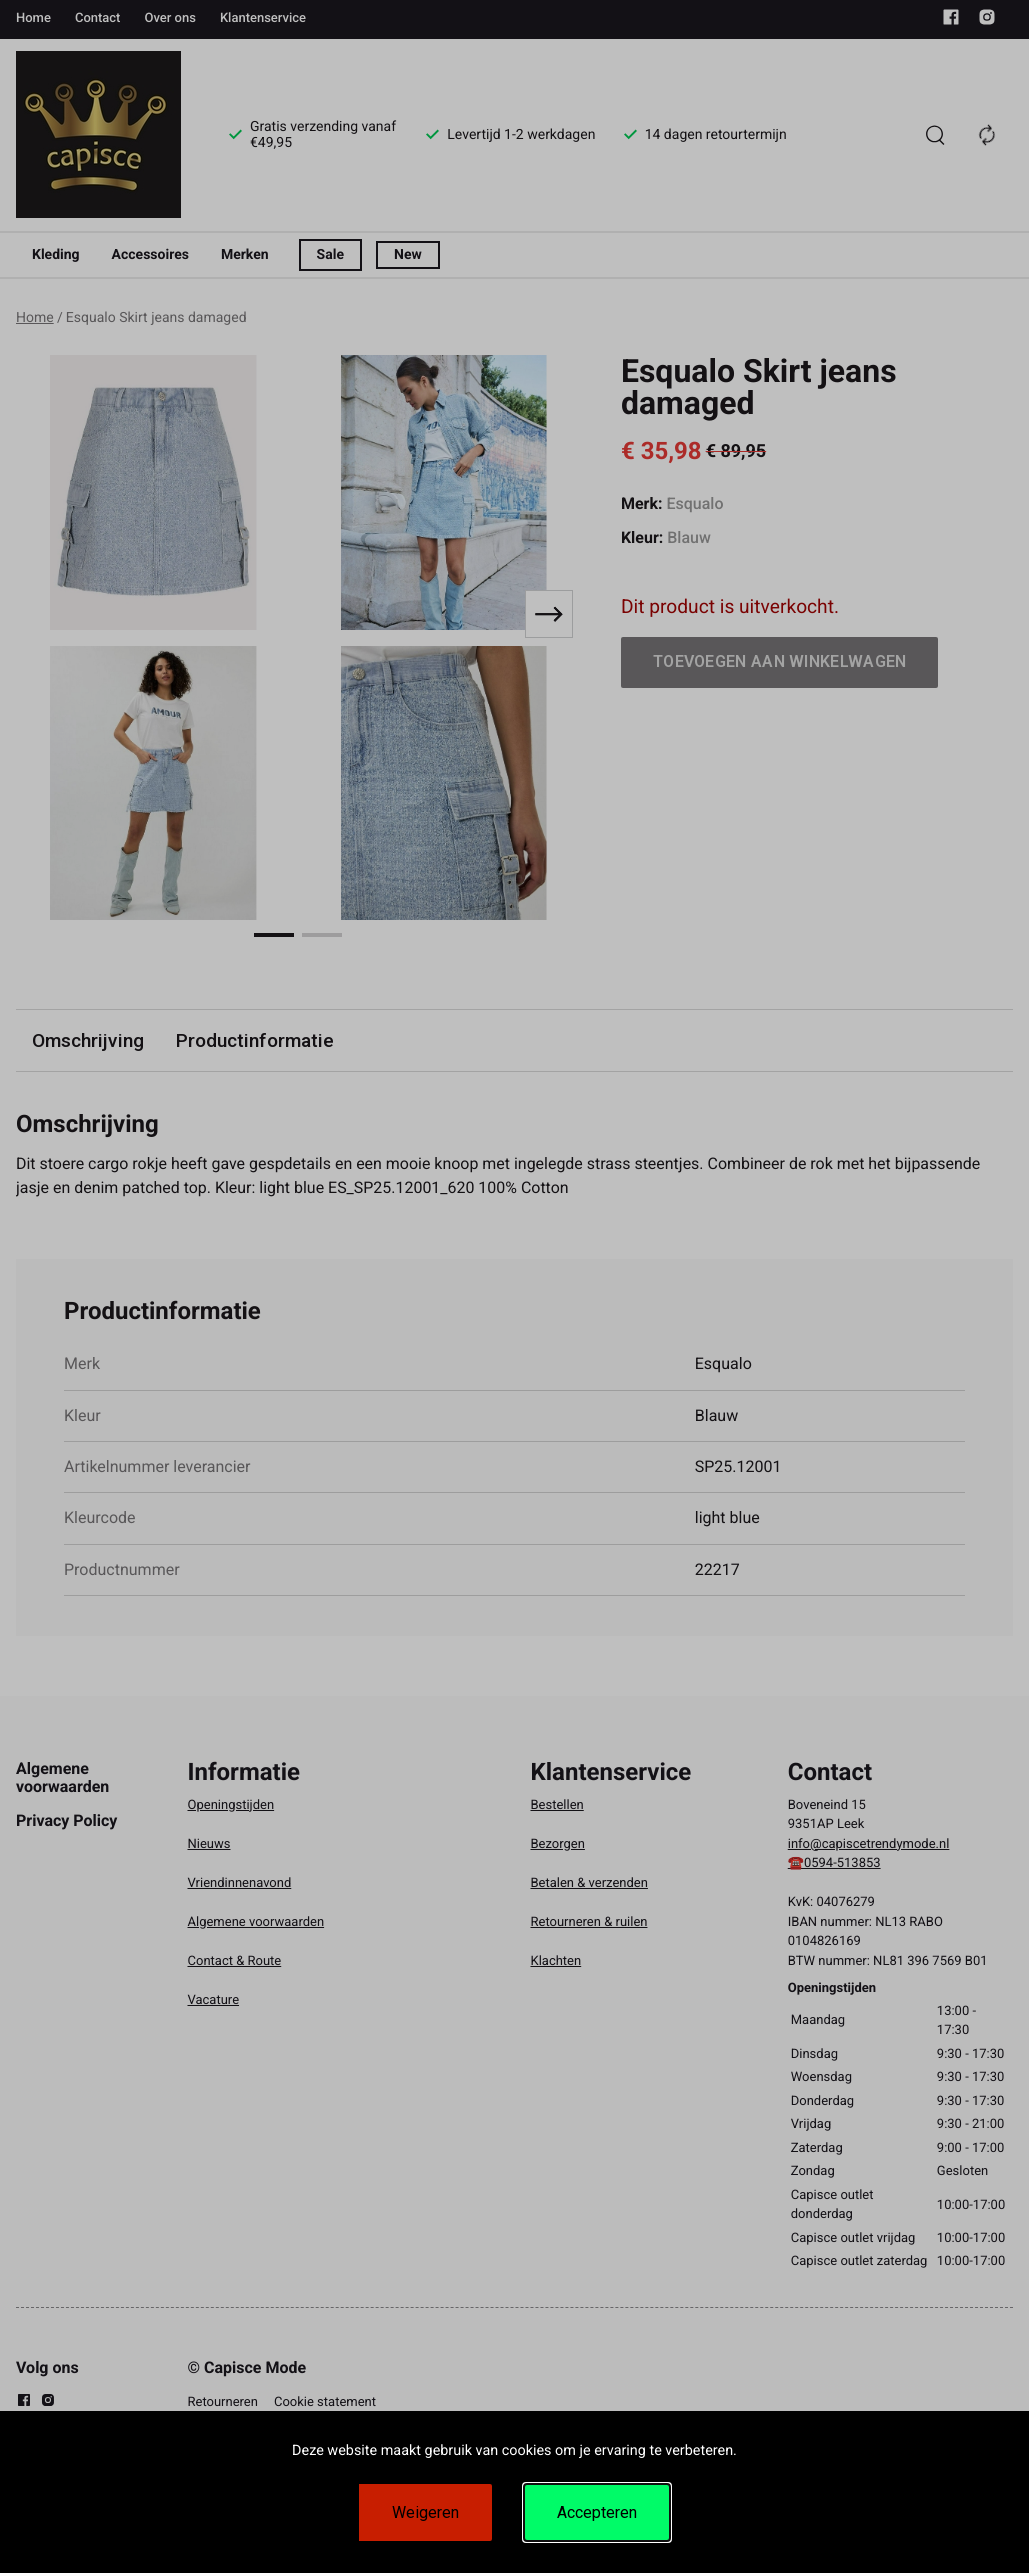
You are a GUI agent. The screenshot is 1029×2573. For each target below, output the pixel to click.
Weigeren (425, 2512)
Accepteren (597, 2512)
